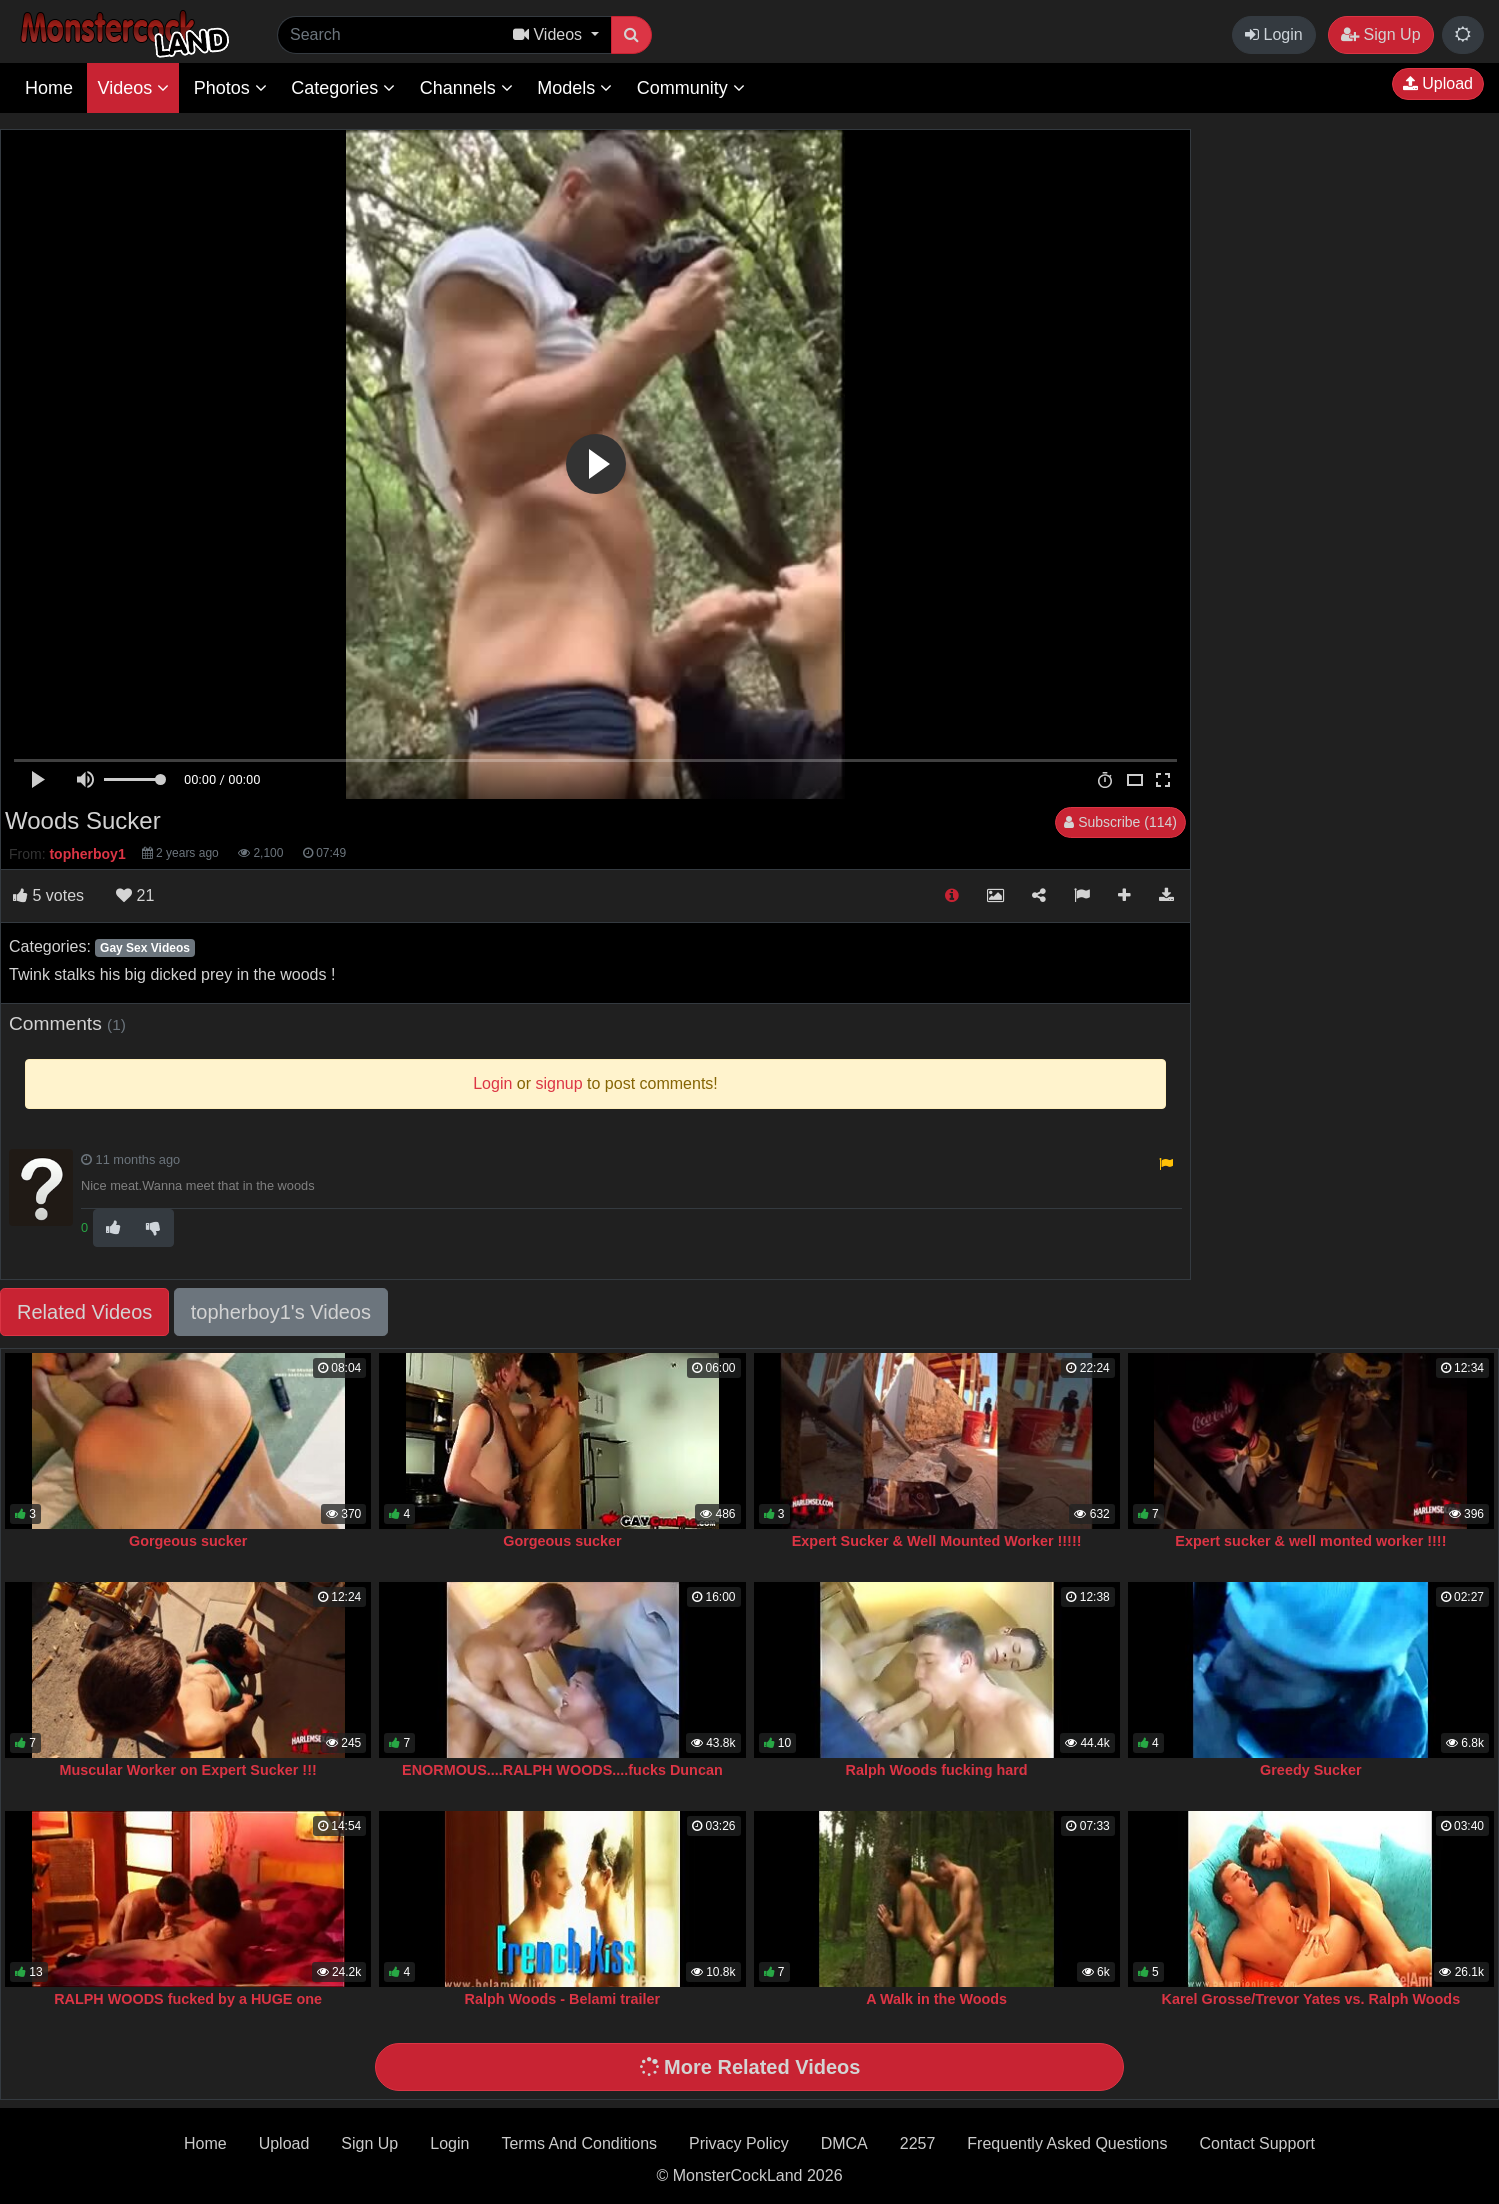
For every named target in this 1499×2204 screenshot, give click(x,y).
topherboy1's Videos (281, 1312)
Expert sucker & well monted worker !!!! (1310, 1541)
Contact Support (1257, 2143)
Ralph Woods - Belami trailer (563, 1999)
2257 (918, 2143)
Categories (343, 88)
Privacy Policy (739, 2143)
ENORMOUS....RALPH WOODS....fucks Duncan (562, 1770)
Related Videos (84, 1312)
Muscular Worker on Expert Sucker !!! (188, 1770)
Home (49, 88)
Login (1274, 34)
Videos (133, 88)
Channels (466, 88)
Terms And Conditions (579, 2143)
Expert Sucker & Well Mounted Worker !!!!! (937, 1541)
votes (48, 895)
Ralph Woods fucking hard (937, 1770)
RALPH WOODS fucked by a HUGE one (188, 1999)
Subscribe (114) (1120, 822)
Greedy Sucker (1311, 1770)
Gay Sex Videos (145, 948)
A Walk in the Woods (936, 1999)
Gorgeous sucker (188, 1541)
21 (135, 895)
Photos (230, 88)
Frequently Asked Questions (1067, 2143)
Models (574, 88)
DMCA (844, 2143)
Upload (1438, 83)
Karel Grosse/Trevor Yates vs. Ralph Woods (1311, 1999)
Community (691, 88)
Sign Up (1380, 34)
